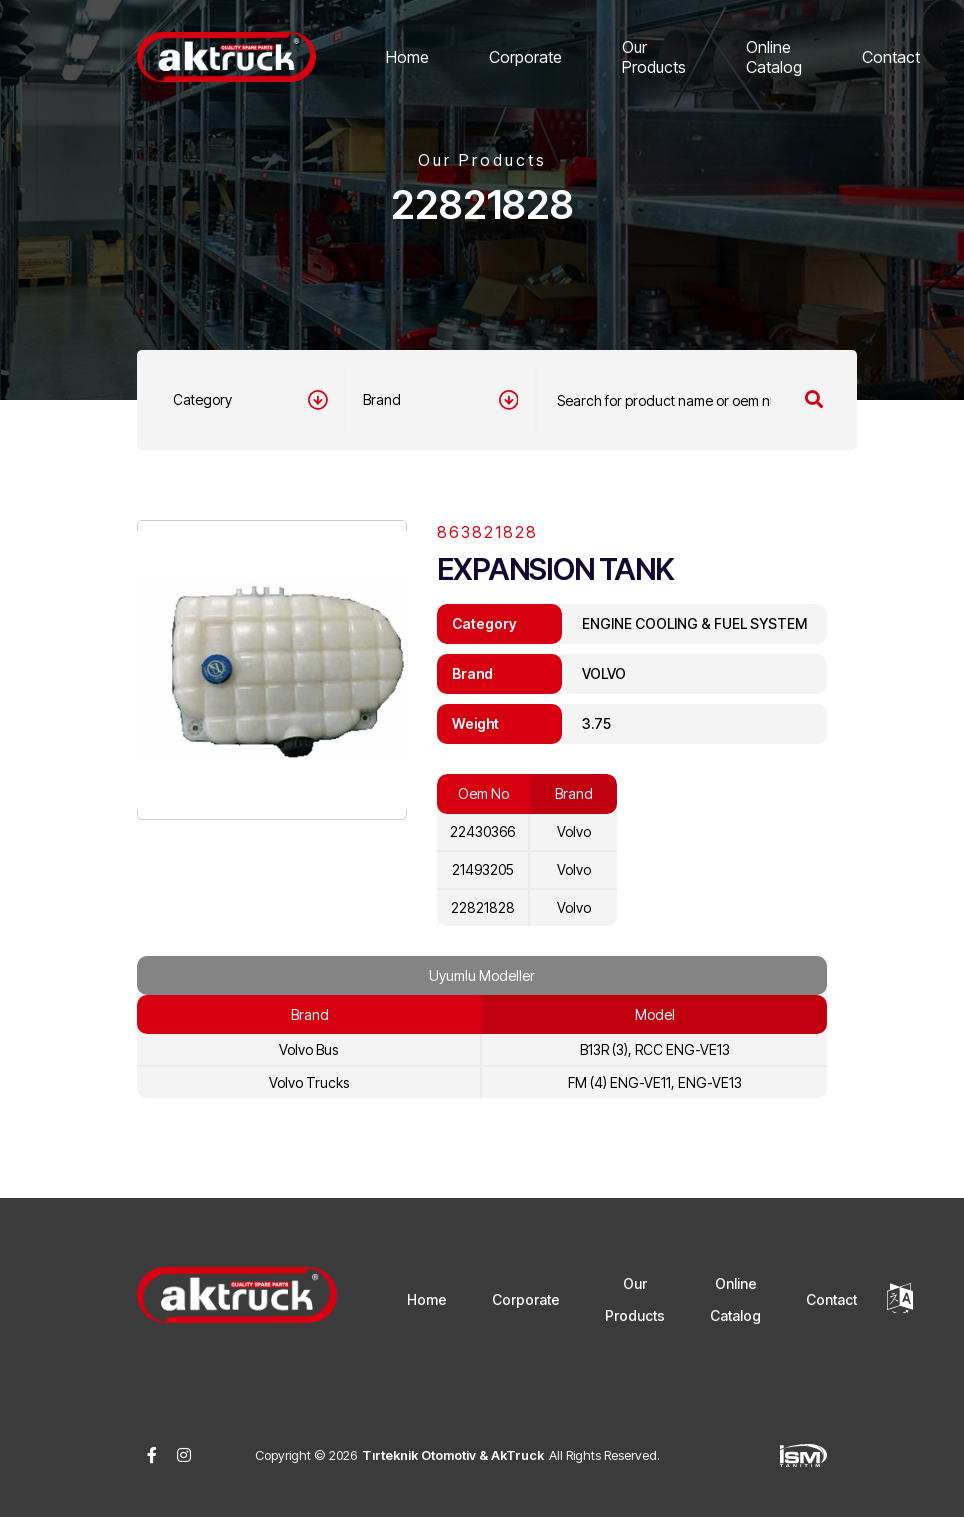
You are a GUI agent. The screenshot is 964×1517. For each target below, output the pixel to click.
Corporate (525, 57)
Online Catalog (774, 57)
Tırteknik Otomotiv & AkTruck (453, 1455)
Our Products (654, 57)
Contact (891, 57)
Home (407, 57)
